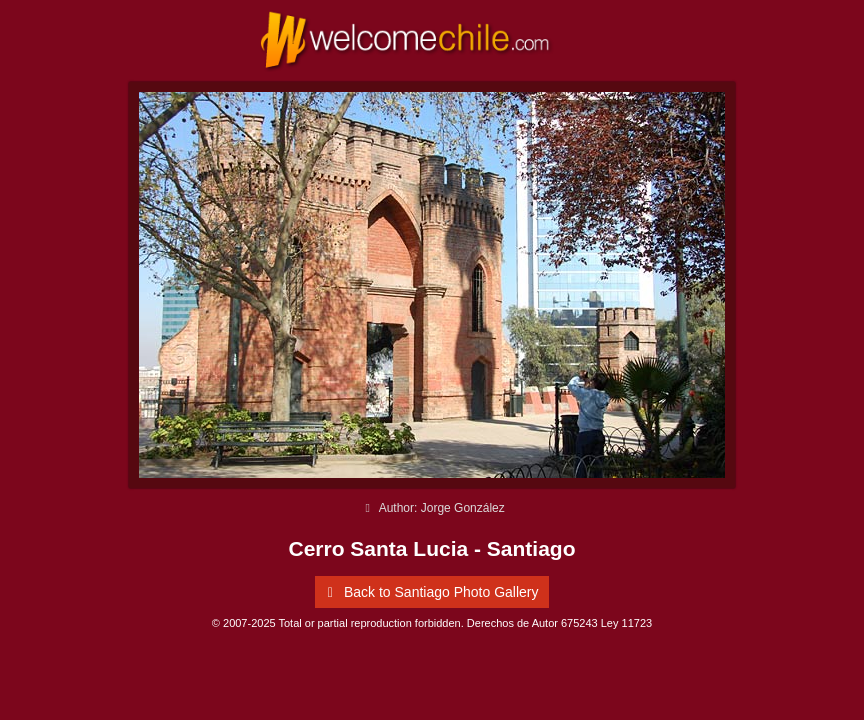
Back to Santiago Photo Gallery (429, 592)
